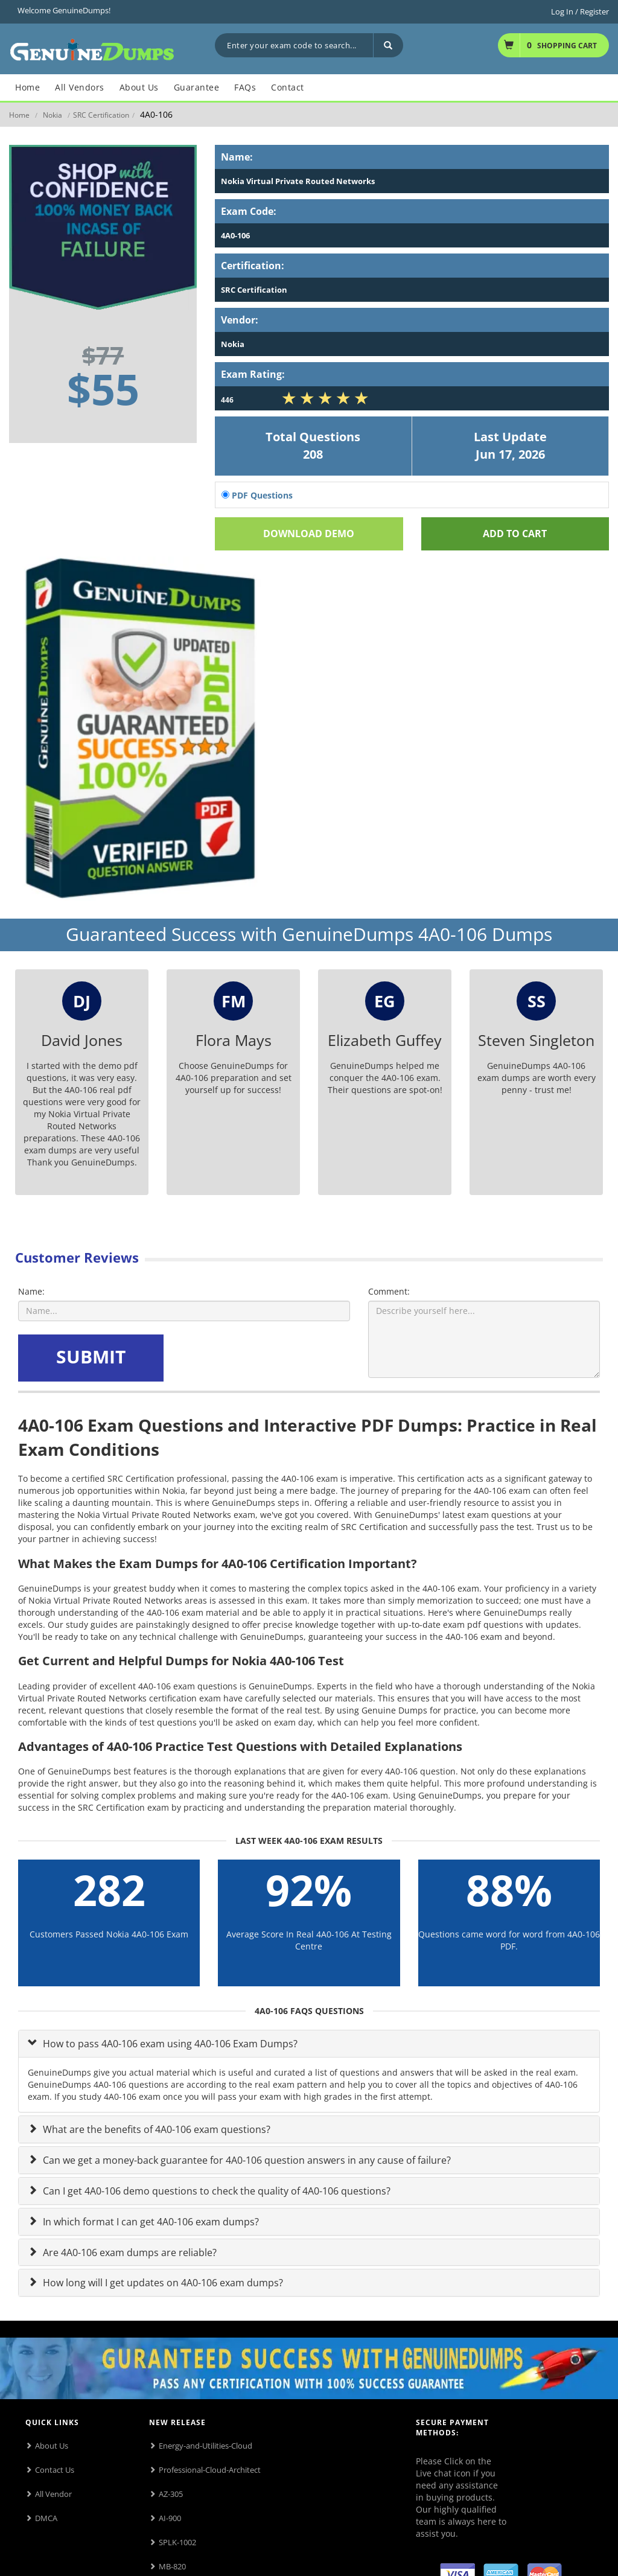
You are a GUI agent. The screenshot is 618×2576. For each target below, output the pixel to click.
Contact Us (54, 2469)
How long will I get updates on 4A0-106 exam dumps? (161, 2282)
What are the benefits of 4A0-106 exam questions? (155, 2129)
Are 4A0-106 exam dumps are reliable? (128, 2252)
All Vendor (53, 2493)
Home (19, 115)
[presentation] (258, 1358)
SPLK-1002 (177, 2542)
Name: (31, 1291)
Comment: (389, 1291)
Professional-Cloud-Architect (210, 2469)
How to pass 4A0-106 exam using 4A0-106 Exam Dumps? (169, 2043)
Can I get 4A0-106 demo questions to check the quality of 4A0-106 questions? (215, 2191)
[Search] (388, 45)
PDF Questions (257, 495)
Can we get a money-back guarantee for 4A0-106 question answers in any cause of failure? (245, 2160)
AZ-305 (171, 2493)
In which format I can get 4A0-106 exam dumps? (149, 2221)
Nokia (52, 115)
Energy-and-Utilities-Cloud (205, 2445)
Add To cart (515, 533)
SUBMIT (91, 1356)
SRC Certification (101, 115)
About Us (51, 2445)
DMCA (46, 2518)
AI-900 (170, 2518)
